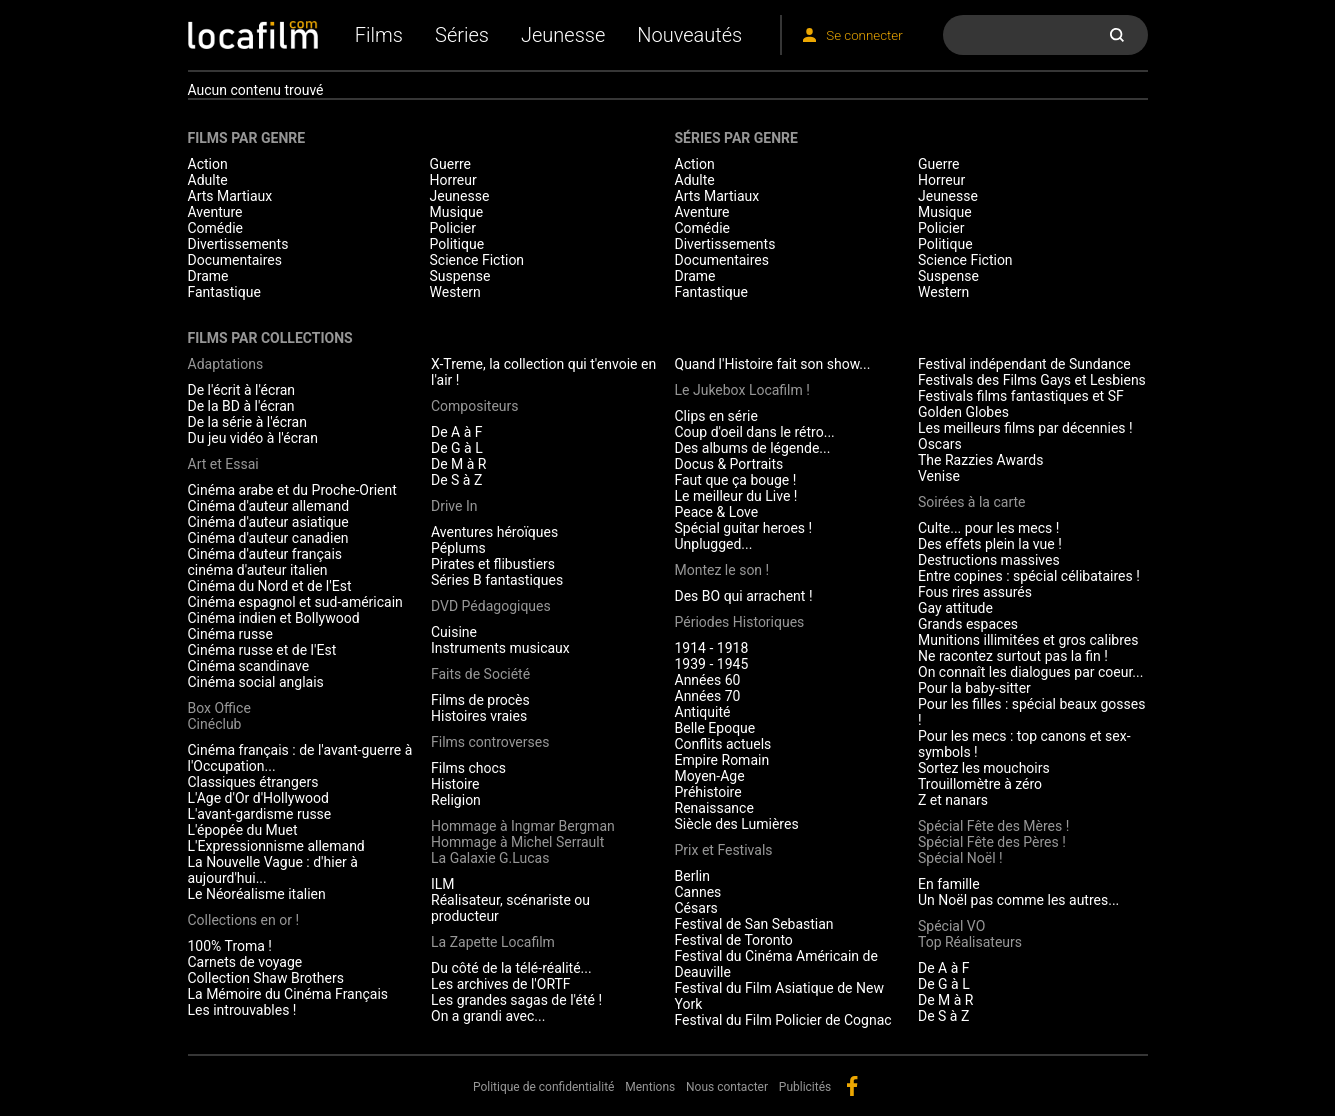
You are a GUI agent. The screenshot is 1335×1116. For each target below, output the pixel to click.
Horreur (453, 180)
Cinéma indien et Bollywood (274, 618)
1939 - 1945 (712, 664)
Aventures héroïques (494, 532)
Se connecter (864, 35)
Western (455, 292)
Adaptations (226, 364)
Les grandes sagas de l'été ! (516, 1000)
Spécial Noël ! (960, 858)
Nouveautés (689, 35)
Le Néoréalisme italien (257, 894)
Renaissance (714, 808)
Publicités (805, 1087)
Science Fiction (477, 260)
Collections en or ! (244, 920)
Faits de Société (480, 674)
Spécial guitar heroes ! (744, 528)
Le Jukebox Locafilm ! (742, 390)
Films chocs (468, 768)
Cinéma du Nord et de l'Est (270, 586)
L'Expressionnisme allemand (276, 846)
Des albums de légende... (753, 448)
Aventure (215, 212)
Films (379, 35)
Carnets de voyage (245, 962)
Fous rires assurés (975, 592)
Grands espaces (968, 624)
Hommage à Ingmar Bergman (523, 826)
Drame (208, 276)
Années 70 (708, 696)
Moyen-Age (710, 776)
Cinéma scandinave (249, 666)
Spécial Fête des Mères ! (993, 826)
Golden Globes (963, 412)
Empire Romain (722, 760)
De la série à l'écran (247, 422)
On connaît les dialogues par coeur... (1030, 672)
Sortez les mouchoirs (984, 768)
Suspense (460, 276)
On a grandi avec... (488, 1016)
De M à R (459, 464)
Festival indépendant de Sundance (1024, 364)
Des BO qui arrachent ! (744, 596)
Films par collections (270, 338)
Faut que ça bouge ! (736, 480)
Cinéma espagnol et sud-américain (295, 602)
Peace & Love (717, 512)
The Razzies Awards (980, 460)
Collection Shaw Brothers (266, 978)
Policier (453, 228)
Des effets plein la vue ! (990, 544)
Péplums (458, 548)
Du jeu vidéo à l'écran (253, 438)
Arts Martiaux (230, 196)
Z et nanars (953, 800)
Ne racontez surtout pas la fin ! (1013, 656)
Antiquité (703, 712)
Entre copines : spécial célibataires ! (1029, 576)
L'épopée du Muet (243, 830)
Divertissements (238, 244)
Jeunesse (563, 35)
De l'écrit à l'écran (242, 390)
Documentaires (235, 260)
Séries (462, 35)
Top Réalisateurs (970, 942)
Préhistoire (708, 792)
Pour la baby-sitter (974, 688)
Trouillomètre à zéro (980, 784)
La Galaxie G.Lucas (490, 858)
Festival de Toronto (734, 940)
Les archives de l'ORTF (501, 984)
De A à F (457, 432)
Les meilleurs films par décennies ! (1025, 428)
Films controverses (490, 742)
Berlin (692, 876)
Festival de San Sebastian (754, 924)
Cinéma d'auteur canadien (268, 538)
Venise (939, 476)
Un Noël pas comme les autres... (1018, 900)
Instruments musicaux (500, 648)
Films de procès (480, 700)
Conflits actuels (723, 744)
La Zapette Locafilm (493, 942)
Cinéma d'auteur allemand (269, 506)
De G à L (457, 448)
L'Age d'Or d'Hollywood (258, 798)
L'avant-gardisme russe (260, 814)
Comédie (216, 228)
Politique (457, 244)
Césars (696, 908)
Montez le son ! (722, 570)
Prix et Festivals (724, 850)
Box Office (219, 708)
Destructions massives (989, 560)
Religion (456, 800)
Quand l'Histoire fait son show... (773, 364)
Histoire (455, 784)
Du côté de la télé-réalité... (511, 968)
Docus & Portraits (729, 464)
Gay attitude (955, 608)
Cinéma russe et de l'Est (262, 650)
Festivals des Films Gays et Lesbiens (1032, 380)
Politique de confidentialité (544, 1087)
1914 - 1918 (712, 648)
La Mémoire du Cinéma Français (288, 994)
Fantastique (224, 292)
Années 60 (708, 680)
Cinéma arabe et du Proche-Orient (292, 490)
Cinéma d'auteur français (265, 554)
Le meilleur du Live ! (736, 496)
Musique (457, 212)
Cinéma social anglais (256, 682)
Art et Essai (223, 464)
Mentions (650, 1087)
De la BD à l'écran (241, 406)
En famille (949, 884)
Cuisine (454, 632)
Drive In (454, 506)
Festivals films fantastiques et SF (1021, 396)
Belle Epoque (715, 728)
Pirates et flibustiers (493, 564)
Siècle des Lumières (737, 824)
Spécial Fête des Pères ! (992, 842)
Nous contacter (727, 1087)
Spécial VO (951, 926)
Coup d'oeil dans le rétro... (755, 432)
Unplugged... (714, 544)
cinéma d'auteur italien (258, 570)
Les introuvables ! (242, 1010)
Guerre (450, 164)
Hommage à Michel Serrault (517, 842)
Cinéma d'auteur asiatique (268, 522)
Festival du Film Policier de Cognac (783, 1020)
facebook (852, 1086)
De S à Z (456, 480)
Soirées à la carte (971, 502)
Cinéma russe (230, 634)
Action (208, 164)
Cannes (698, 892)
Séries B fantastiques (497, 580)
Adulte (208, 180)
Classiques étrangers (253, 782)
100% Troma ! (230, 946)
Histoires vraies (479, 716)
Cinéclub (215, 724)
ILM (443, 884)
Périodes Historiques (740, 622)
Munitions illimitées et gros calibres (1028, 640)
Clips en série (716, 416)
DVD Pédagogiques (491, 606)
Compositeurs (475, 406)
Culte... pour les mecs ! (988, 528)
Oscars (940, 444)
